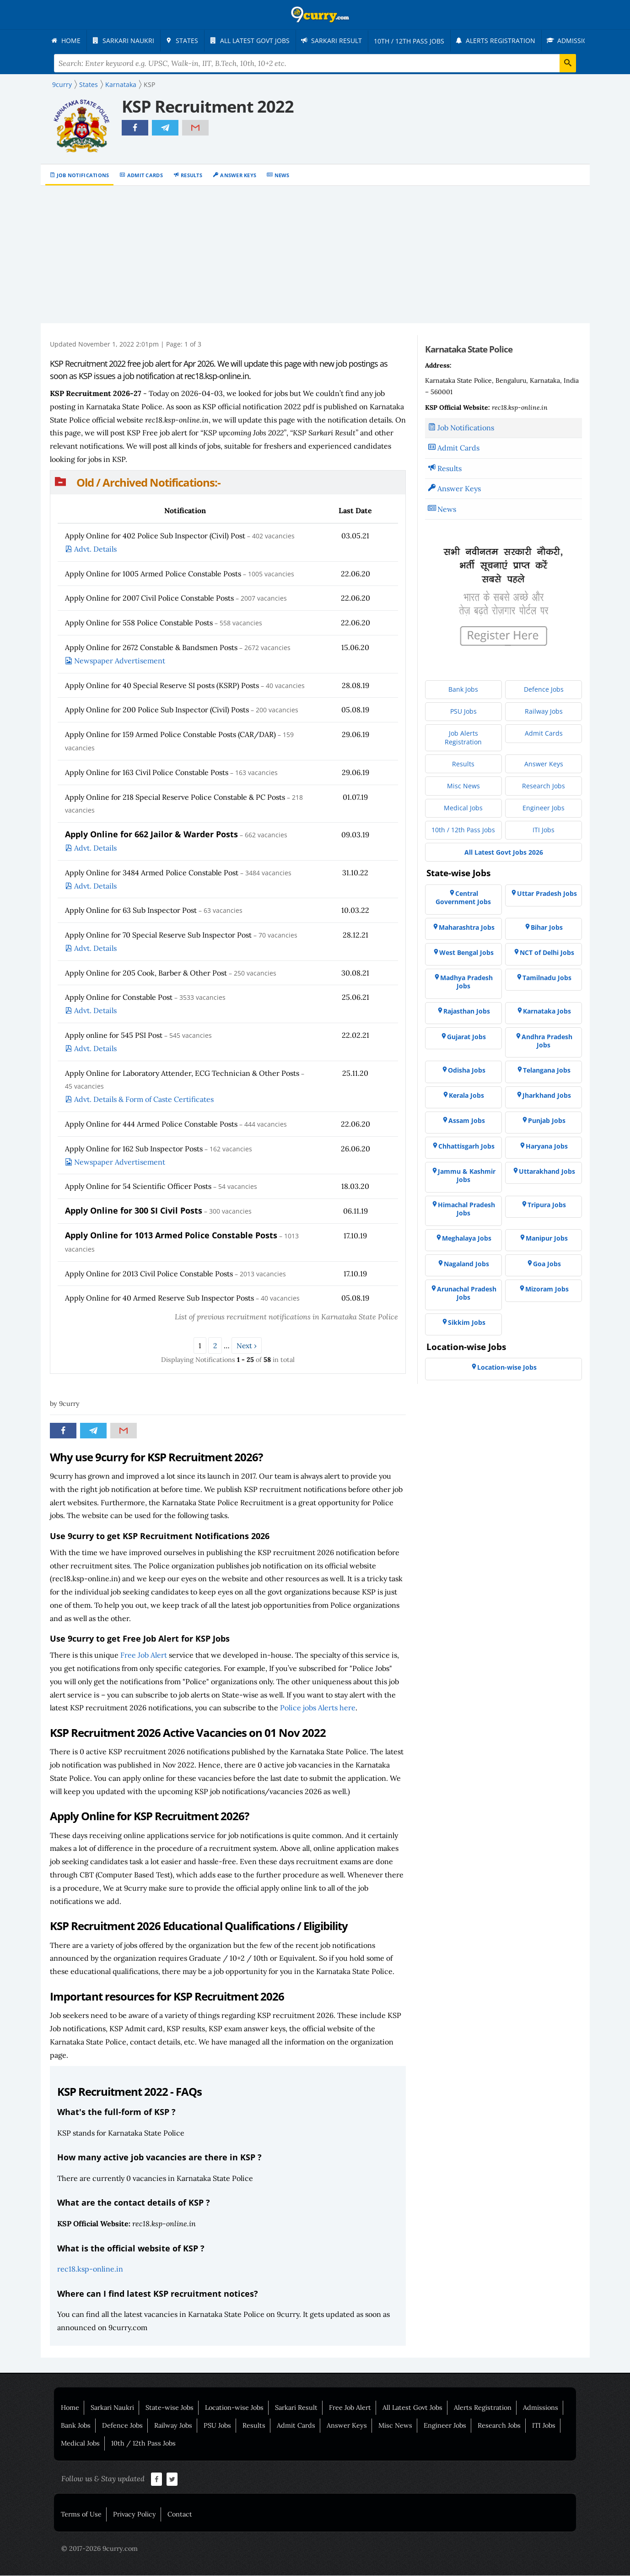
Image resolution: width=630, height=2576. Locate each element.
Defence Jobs (122, 2426)
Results (191, 175)
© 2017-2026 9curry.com (99, 2548)
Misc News (395, 2426)
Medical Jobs (80, 2444)
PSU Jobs (217, 2426)
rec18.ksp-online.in (90, 2269)
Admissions (540, 2408)
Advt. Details (95, 549)
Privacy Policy (134, 2515)
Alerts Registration (483, 2408)
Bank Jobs (76, 2426)
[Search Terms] (315, 63)
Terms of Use (81, 2515)
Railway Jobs (173, 2426)
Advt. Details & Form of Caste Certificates (144, 1099)
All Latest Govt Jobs (412, 2408)
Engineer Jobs (445, 2426)
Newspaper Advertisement (119, 661)
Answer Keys (238, 175)
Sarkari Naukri (112, 2408)
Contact (179, 2515)
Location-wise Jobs (234, 2408)
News (282, 175)
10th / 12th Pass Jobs (143, 2444)
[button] (227, 482)
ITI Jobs (543, 2426)
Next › (247, 1345)
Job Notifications (83, 175)
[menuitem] (68, 41)
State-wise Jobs (169, 2408)
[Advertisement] (315, 255)
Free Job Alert (143, 1655)
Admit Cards (145, 175)
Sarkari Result (296, 2408)
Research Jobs (499, 2426)
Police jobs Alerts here (317, 1708)
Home (70, 2408)
